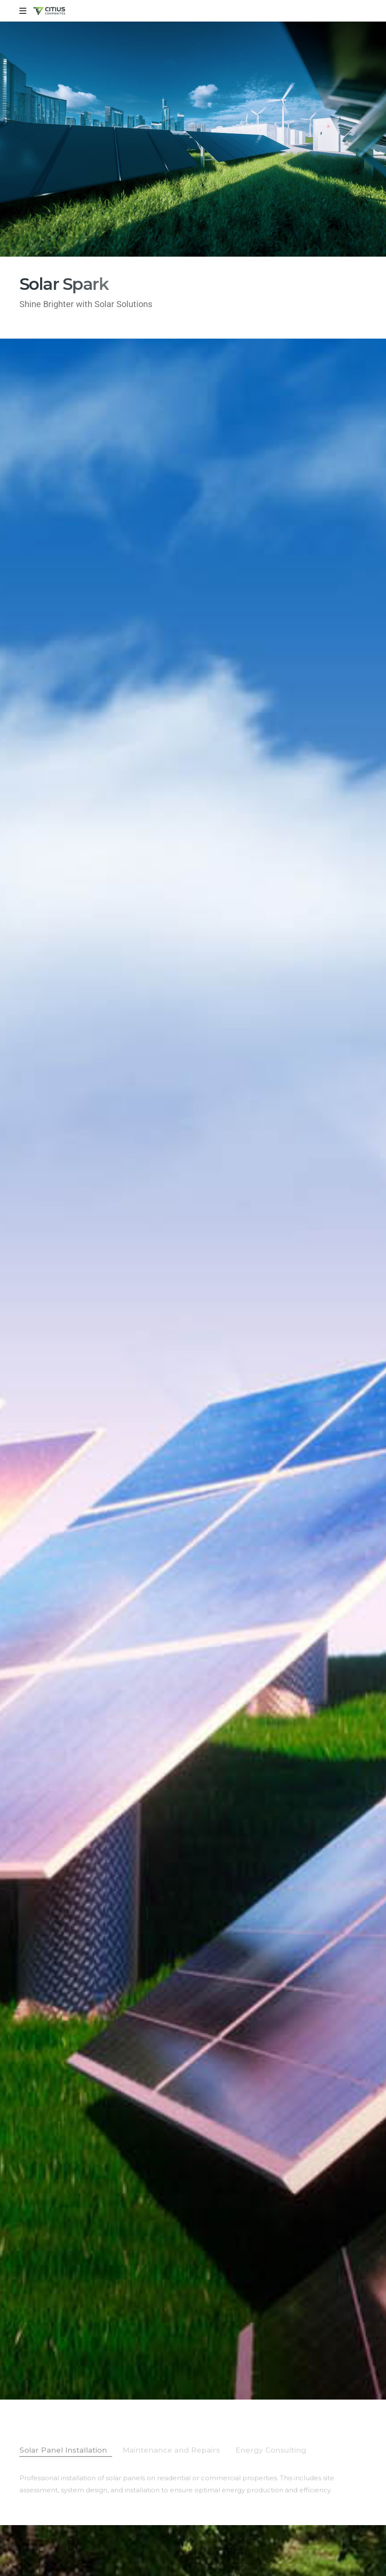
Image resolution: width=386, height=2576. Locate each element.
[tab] (65, 2450)
